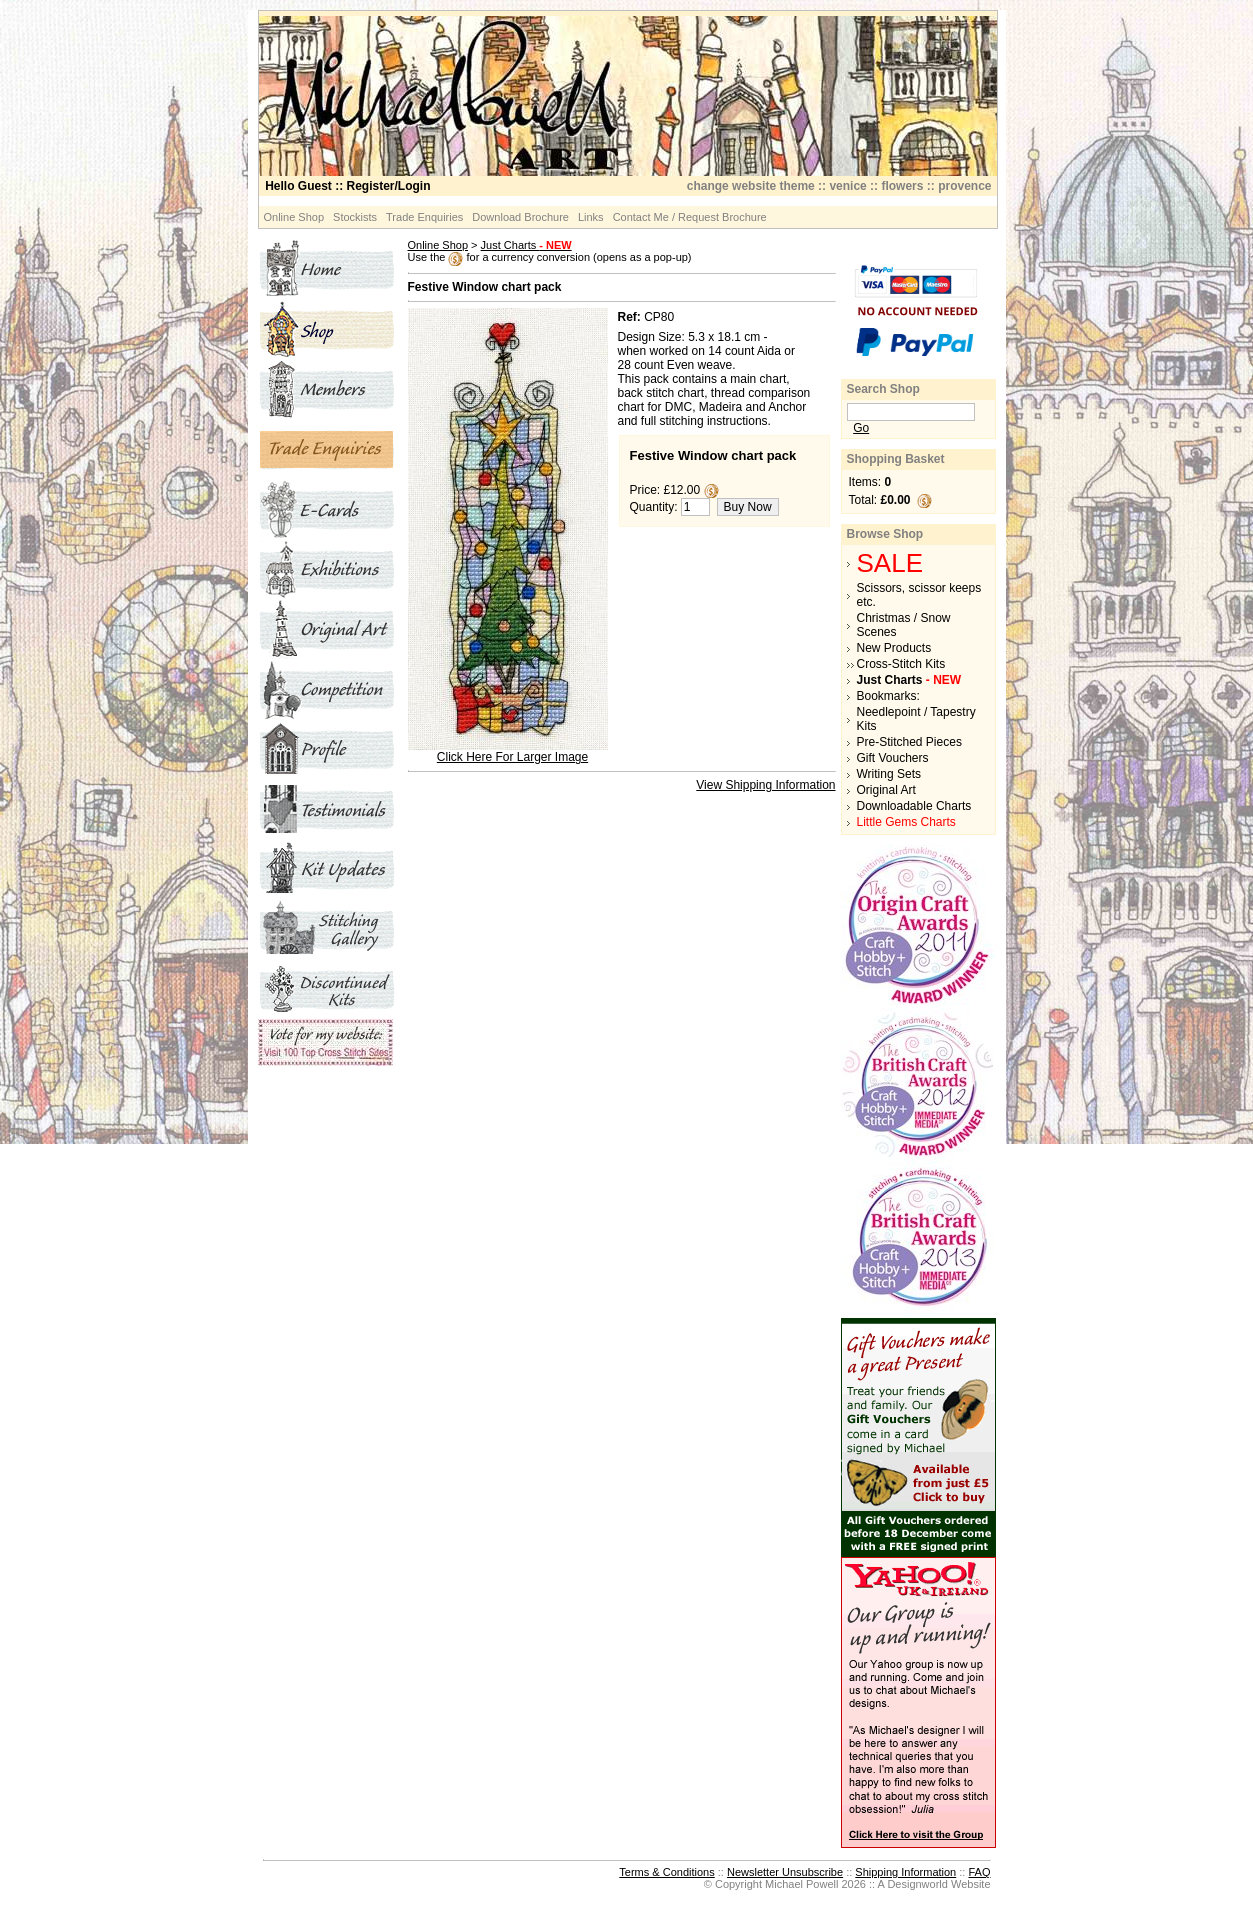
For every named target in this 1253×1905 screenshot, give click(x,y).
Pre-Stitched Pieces (909, 742)
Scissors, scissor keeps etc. (919, 595)
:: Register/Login (347, 186)
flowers (902, 186)
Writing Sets (889, 774)
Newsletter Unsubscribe (785, 1872)
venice (847, 186)
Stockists (355, 217)
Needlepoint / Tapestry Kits (916, 719)
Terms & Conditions (666, 1872)
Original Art (886, 790)
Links (591, 217)
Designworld (917, 1884)
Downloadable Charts (914, 806)
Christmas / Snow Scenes (904, 625)
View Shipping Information (765, 785)
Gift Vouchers (893, 758)
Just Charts (526, 245)
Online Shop (294, 217)
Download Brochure (520, 217)
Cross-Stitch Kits (901, 664)
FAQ (979, 1872)
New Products (894, 648)
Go (861, 428)
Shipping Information (905, 1872)
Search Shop (883, 389)
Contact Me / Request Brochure (690, 217)
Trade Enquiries (424, 217)
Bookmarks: (888, 696)
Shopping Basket (896, 459)
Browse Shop (885, 534)
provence (964, 186)
